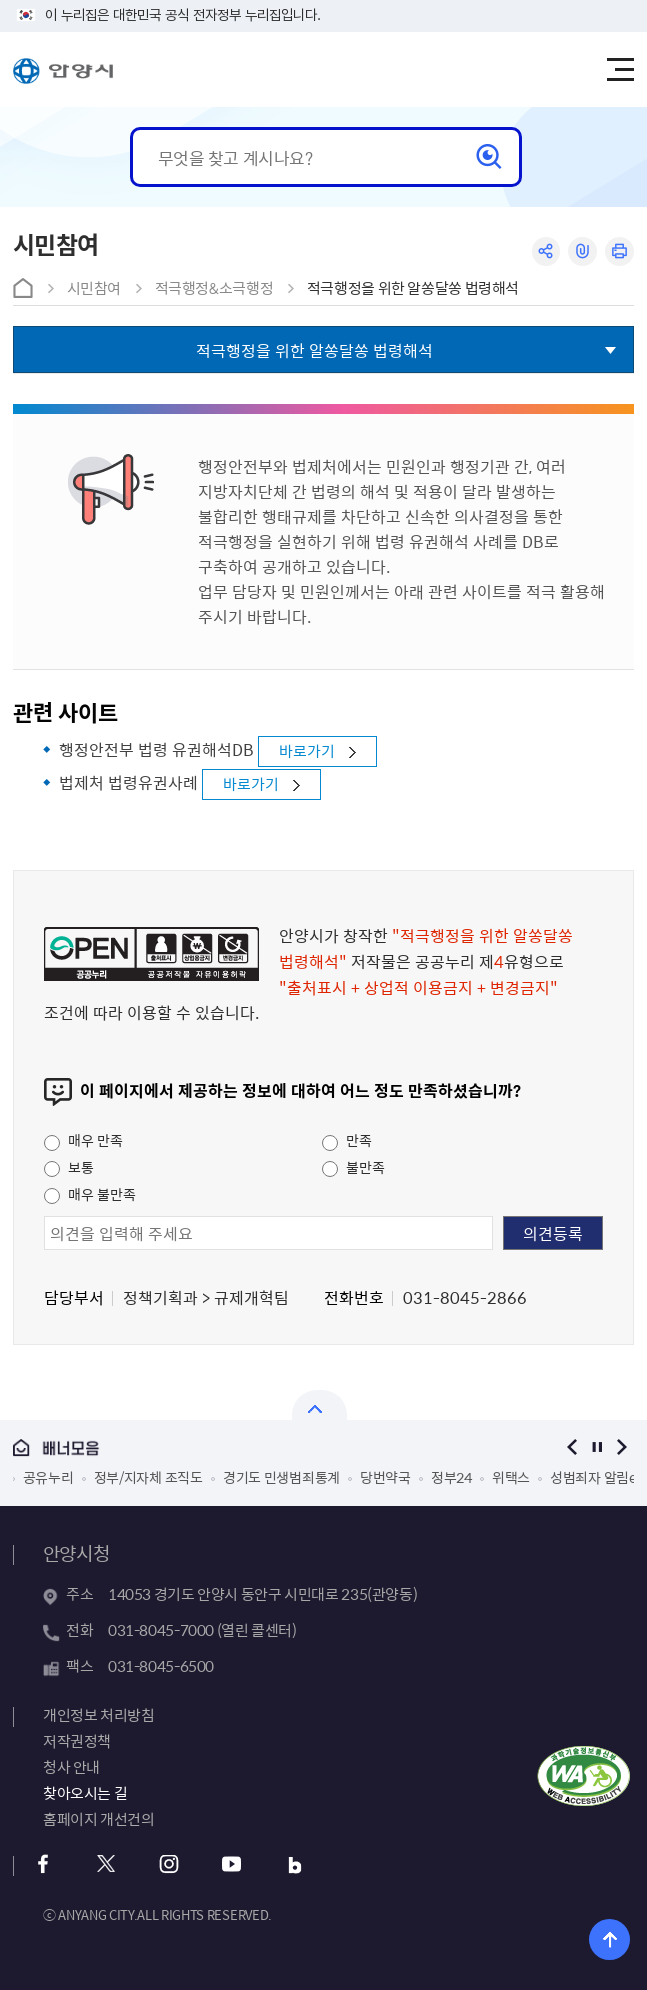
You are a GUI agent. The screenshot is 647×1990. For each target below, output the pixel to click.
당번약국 (385, 1477)
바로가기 (307, 751)
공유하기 (545, 251)
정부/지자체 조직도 (148, 1477)
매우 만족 (83, 1140)
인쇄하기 (619, 251)
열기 (319, 1405)
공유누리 (48, 1477)
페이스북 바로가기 (43, 1864)
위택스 (511, 1477)
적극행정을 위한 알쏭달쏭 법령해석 (413, 288)
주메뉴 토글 (620, 70)
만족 (347, 1140)
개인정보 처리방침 (99, 1715)
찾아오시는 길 (85, 1793)
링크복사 (582, 251)
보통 (69, 1167)
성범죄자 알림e (593, 1477)
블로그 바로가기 (295, 1864)
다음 (621, 1447)
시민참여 (94, 288)
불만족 (353, 1167)
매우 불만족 (90, 1194)
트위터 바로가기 (106, 1864)
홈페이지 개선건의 (99, 1819)
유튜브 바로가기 (232, 1864)
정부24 (451, 1477)
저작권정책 (77, 1741)
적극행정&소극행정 (214, 288)
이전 (571, 1447)
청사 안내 (71, 1767)
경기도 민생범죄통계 (281, 1477)
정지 (596, 1447)
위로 (609, 1939)
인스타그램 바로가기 (169, 1864)
